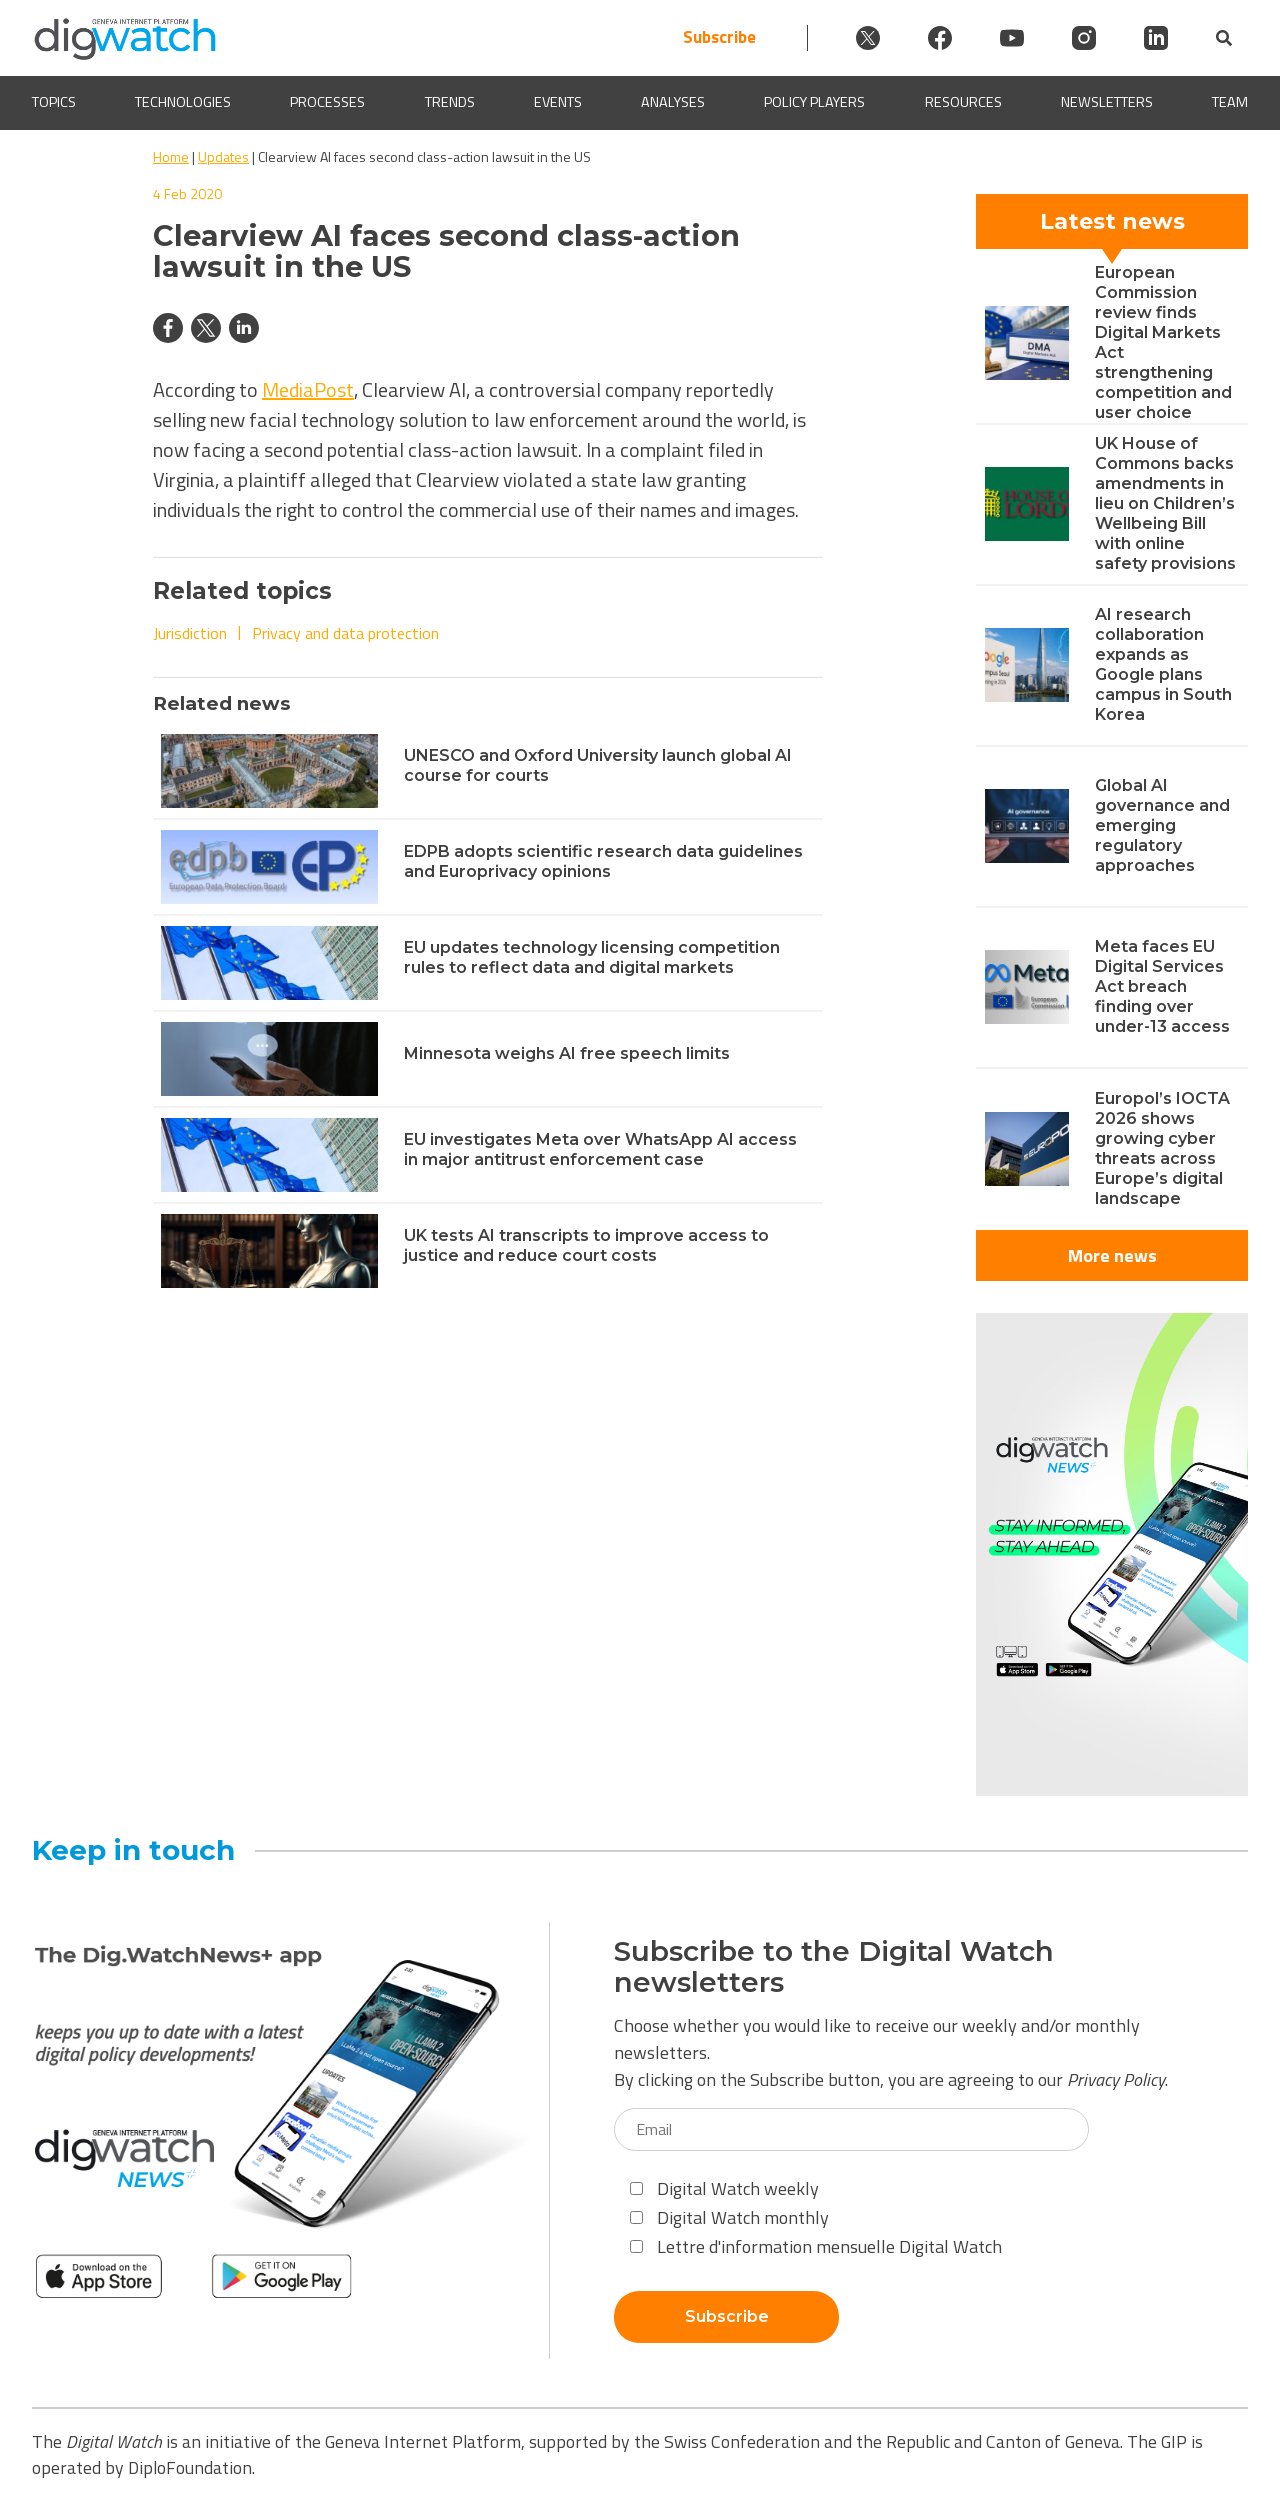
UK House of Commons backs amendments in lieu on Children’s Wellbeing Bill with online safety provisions (1165, 503)
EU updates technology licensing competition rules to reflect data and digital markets (592, 957)
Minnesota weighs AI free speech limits (567, 1053)
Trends (450, 102)
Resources (963, 102)
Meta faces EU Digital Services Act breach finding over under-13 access (1162, 986)
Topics (54, 102)
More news (1112, 1255)
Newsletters (1107, 102)
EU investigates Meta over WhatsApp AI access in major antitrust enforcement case (600, 1149)
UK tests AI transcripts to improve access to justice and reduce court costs (586, 1245)
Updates (223, 156)
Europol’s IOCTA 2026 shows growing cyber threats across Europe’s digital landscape (1162, 1148)
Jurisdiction (190, 633)
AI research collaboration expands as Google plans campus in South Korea (1163, 664)
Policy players (814, 102)
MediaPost (308, 389)
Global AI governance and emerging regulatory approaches (1162, 825)
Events (558, 102)
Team (1230, 102)
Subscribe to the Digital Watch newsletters (834, 1967)
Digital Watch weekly (724, 2188)
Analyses (673, 102)
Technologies (183, 102)
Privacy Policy (1116, 2079)
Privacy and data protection (345, 633)
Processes (327, 102)
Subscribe (719, 37)
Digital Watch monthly (729, 2217)
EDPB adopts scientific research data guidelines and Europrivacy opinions (603, 861)
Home (171, 156)
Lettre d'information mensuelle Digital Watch (816, 2246)
